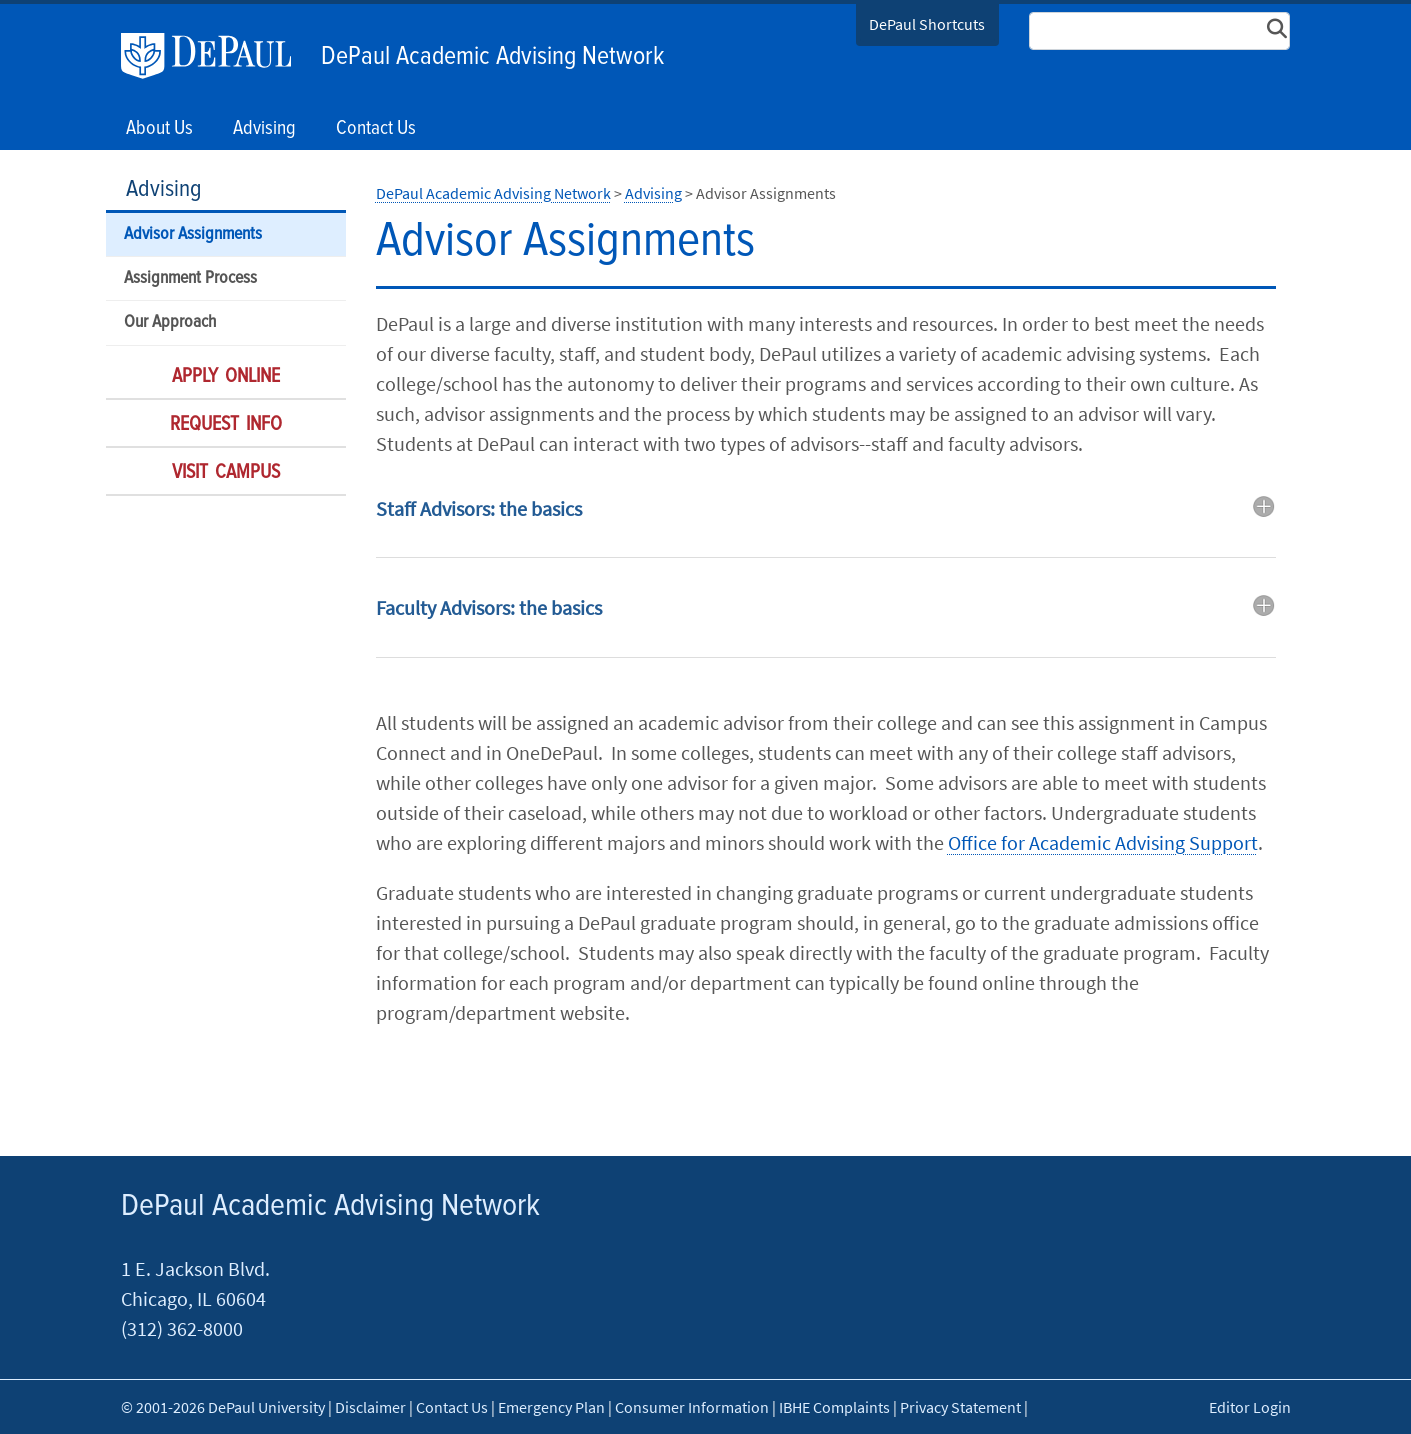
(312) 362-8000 (182, 1328)
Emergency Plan (551, 1407)
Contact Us (376, 129)
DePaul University (216, 56)
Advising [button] (264, 129)
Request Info (226, 425)
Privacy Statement (960, 1407)
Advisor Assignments (193, 234)
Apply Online (226, 377)
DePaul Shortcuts (927, 24)
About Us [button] (159, 129)
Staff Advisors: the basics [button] (479, 508)
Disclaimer (370, 1407)
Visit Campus (226, 473)
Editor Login (1250, 1407)
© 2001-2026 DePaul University (223, 1407)
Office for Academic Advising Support (1103, 842)
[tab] (826, 523)
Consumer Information (692, 1407)
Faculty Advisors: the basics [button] (489, 607)
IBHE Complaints (834, 1407)
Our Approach (170, 322)
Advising (163, 189)
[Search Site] (1160, 31)
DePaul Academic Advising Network (492, 57)
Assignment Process (190, 278)
